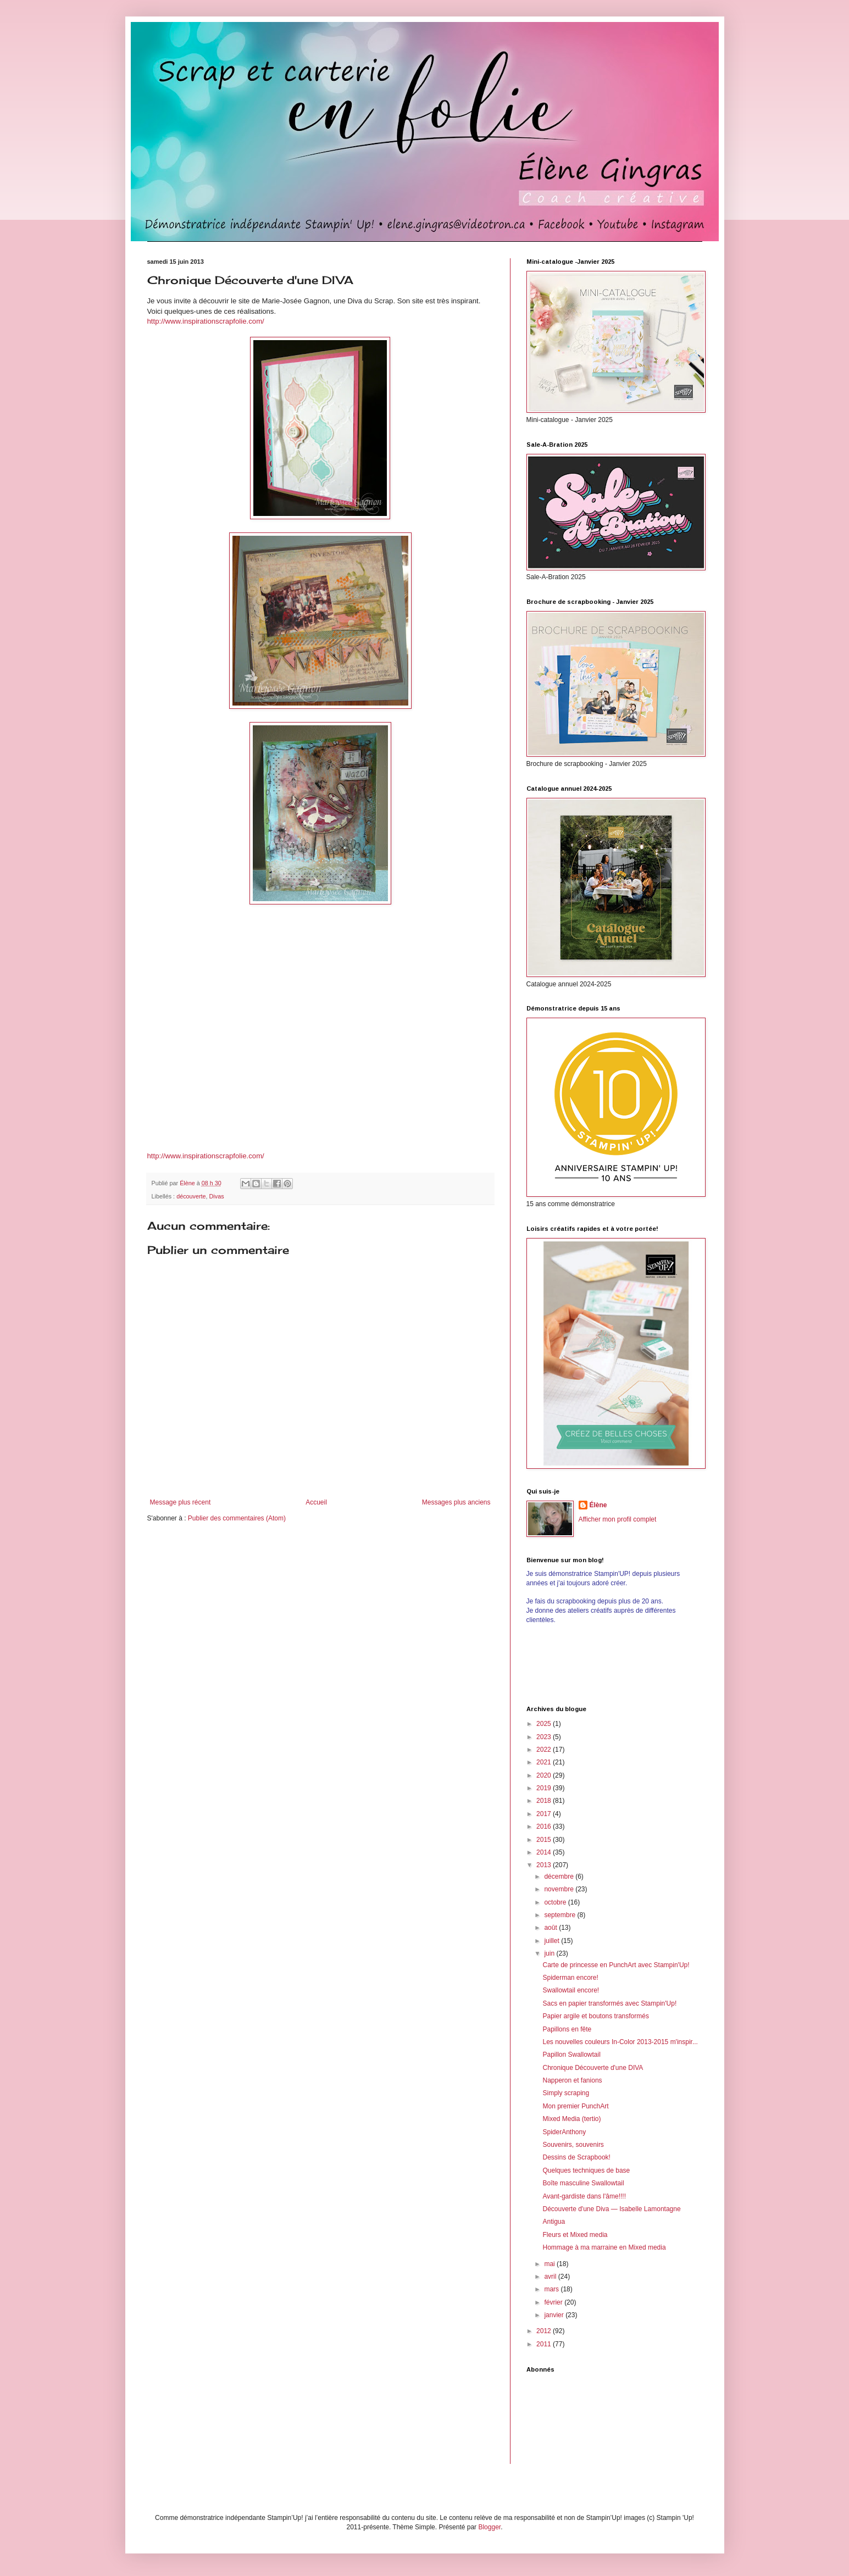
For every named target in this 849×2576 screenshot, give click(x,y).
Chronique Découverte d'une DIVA (592, 2068)
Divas (216, 1196)
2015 (544, 1840)
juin (550, 1953)
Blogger (489, 2527)
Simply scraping (565, 2093)
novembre (559, 1889)
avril (551, 2276)
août (551, 1927)
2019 (544, 1788)
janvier (554, 2315)
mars (552, 2289)
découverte (191, 1196)
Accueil (316, 1502)
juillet (552, 1941)
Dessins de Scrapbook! (576, 2157)
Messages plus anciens (456, 1502)
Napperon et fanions (572, 2080)
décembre (559, 1876)
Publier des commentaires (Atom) (237, 1518)
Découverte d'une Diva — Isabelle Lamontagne (611, 2209)
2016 (544, 1826)
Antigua (553, 2221)
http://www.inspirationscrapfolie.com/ (205, 321)
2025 (544, 1724)
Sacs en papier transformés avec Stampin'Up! (609, 2003)
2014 (544, 1852)
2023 (544, 1737)
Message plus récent (180, 1502)
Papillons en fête (566, 2029)
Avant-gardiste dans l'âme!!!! (583, 2196)
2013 (544, 1865)
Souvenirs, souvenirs (572, 2144)
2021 (544, 1762)
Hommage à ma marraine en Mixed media (603, 2247)
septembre (560, 1915)
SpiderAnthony (564, 2132)
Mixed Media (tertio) (571, 2119)
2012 (544, 2331)
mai (550, 2264)
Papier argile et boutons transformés (595, 2016)
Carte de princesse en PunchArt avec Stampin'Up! (615, 1965)
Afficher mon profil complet (618, 1519)
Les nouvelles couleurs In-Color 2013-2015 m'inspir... (619, 2042)
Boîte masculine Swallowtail (583, 2183)
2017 (544, 1814)
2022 (544, 1749)
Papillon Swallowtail (571, 2054)
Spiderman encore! (570, 1977)
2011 (544, 2344)
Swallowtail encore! (570, 1990)
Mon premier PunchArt (575, 2106)
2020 (544, 1775)
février (554, 2302)
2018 (544, 1801)
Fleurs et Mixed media (574, 2235)
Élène (598, 1505)
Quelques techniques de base (586, 2170)
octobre (556, 1902)
